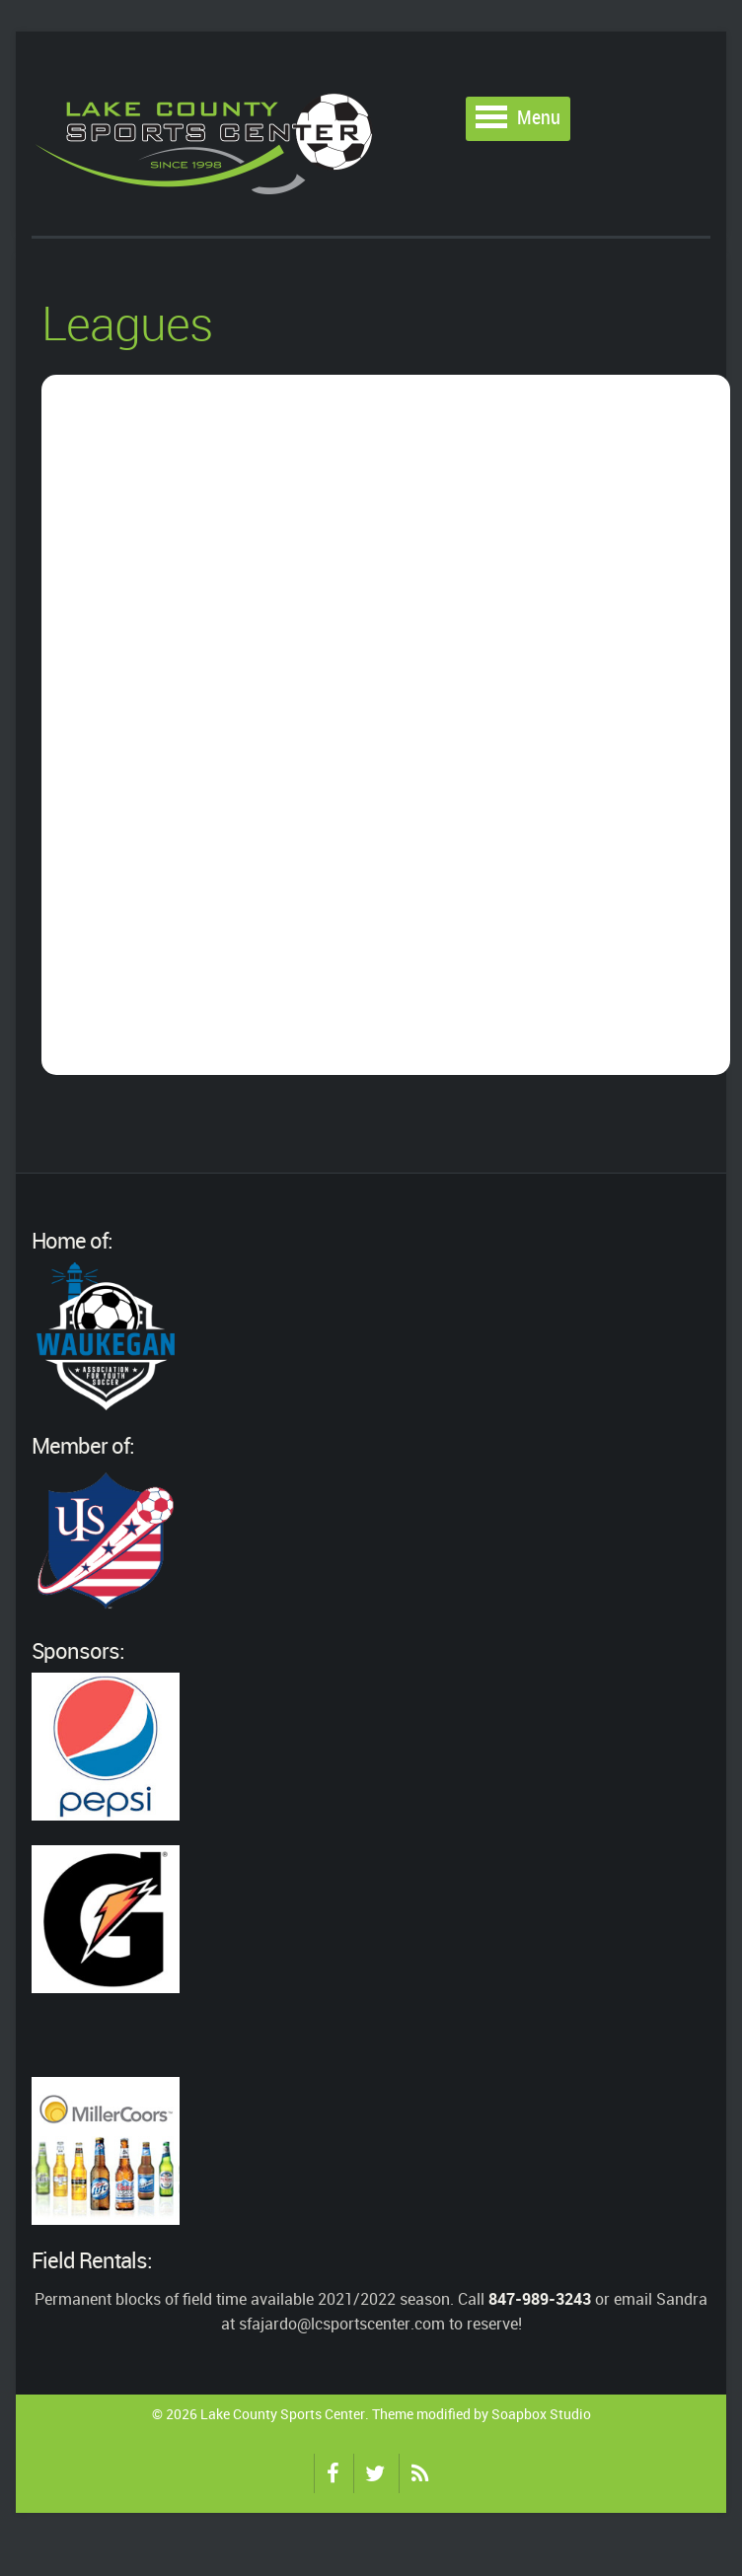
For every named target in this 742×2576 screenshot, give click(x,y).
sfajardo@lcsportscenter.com (342, 2323)
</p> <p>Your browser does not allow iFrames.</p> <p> (385, 725)
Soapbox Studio (541, 2413)
